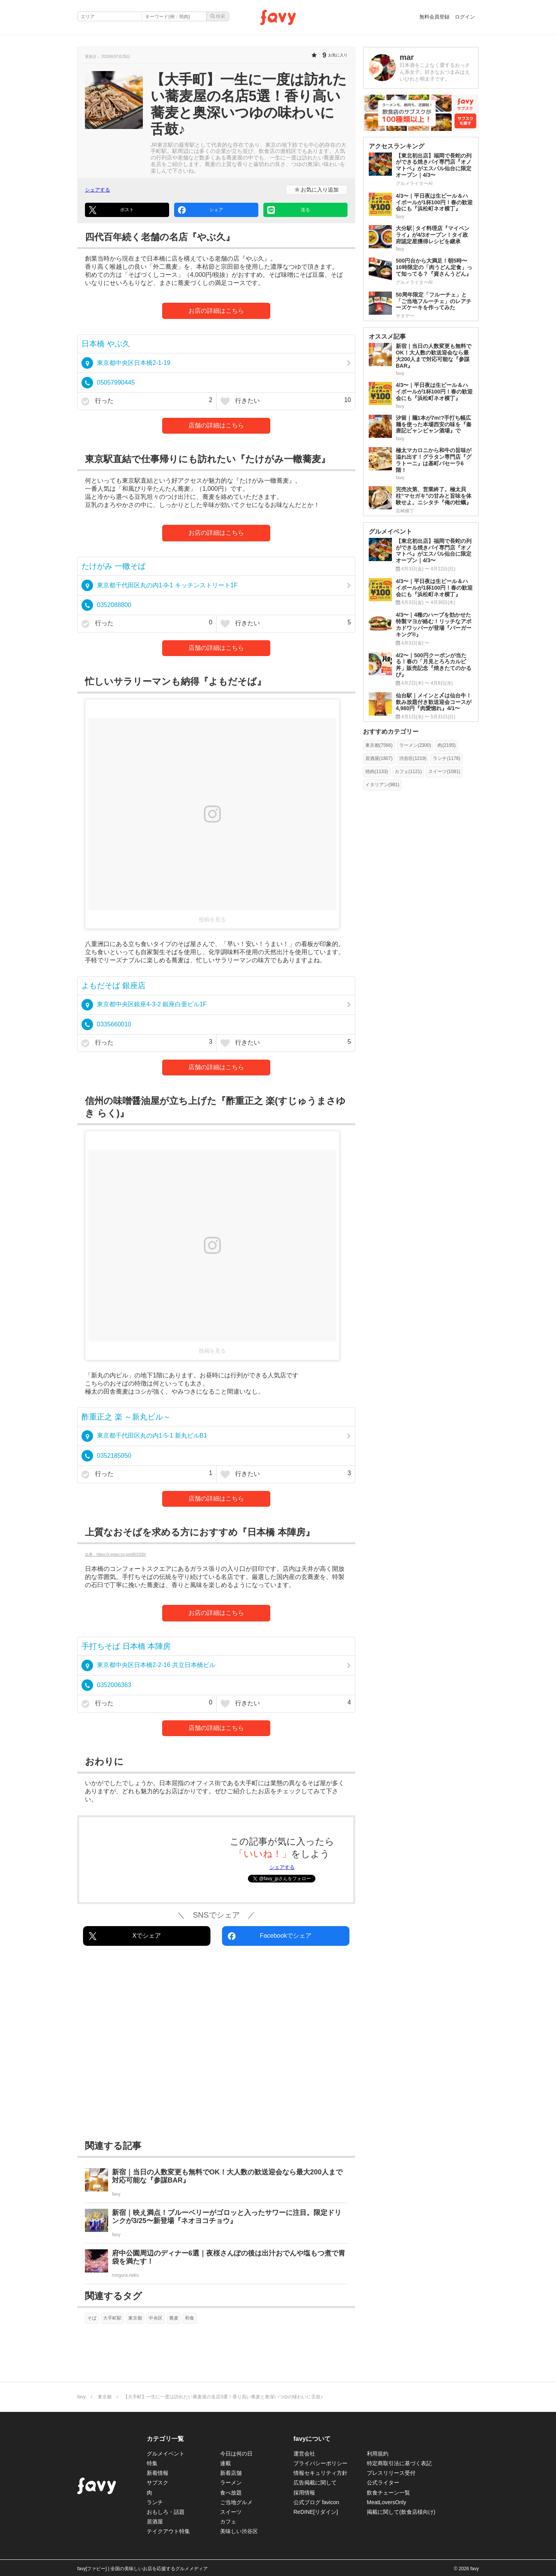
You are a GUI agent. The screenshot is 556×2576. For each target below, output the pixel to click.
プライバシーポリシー (320, 2463)
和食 (189, 2318)
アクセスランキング (396, 146)
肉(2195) (446, 745)
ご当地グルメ (236, 2502)
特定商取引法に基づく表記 (399, 2463)
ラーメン (231, 2482)
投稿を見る (212, 919)
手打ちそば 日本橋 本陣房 (126, 1646)
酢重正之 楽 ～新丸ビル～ (126, 1417)
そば (92, 2318)
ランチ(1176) (446, 758)
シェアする (97, 190)
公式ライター (383, 2482)
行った (146, 401)
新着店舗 (231, 2473)
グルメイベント (166, 2454)
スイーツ (231, 2512)
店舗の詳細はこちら (216, 425)
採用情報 (304, 2493)
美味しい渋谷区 (239, 2531)
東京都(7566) (379, 745)
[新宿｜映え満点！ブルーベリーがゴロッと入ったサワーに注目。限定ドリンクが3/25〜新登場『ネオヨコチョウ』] (216, 2223)
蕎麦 (173, 2318)
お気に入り (317, 190)
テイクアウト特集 (168, 2531)
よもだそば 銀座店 (113, 985)
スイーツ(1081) (444, 771)
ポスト (111, 210)
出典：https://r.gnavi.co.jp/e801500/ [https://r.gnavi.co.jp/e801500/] (115, 1554)
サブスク (157, 2482)
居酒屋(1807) (379, 758)
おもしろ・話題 (166, 2512)
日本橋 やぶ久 (105, 343)
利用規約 (377, 2454)
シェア (200, 210)
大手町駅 (112, 2318)
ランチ (155, 2502)
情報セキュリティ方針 (320, 2473)
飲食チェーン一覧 (388, 2493)
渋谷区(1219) (413, 758)
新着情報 (157, 2473)
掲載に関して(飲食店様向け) (401, 2512)
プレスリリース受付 (391, 2473)
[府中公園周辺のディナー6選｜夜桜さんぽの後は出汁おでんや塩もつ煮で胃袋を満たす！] (216, 2263)
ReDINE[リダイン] (315, 2512)
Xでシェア (125, 1936)
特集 (152, 2463)
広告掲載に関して (315, 2482)
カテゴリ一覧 (165, 2438)
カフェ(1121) (408, 771)
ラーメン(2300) (415, 745)
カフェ (228, 2521)
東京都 (135, 2318)
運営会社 (304, 2454)
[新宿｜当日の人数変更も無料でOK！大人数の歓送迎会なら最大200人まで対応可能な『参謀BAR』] (216, 2182)
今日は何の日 (236, 2454)
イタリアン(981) (382, 784)
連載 (225, 2463)
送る (288, 210)
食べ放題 (231, 2493)
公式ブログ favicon (316, 2502)
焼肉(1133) (376, 771)
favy (81, 2397)
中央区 (156, 2318)
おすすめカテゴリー (391, 731)
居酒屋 (155, 2521)
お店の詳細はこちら (216, 310)
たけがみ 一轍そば (113, 566)
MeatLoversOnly (386, 2502)
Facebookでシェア (270, 1936)
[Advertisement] (216, 2044)
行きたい (285, 401)
